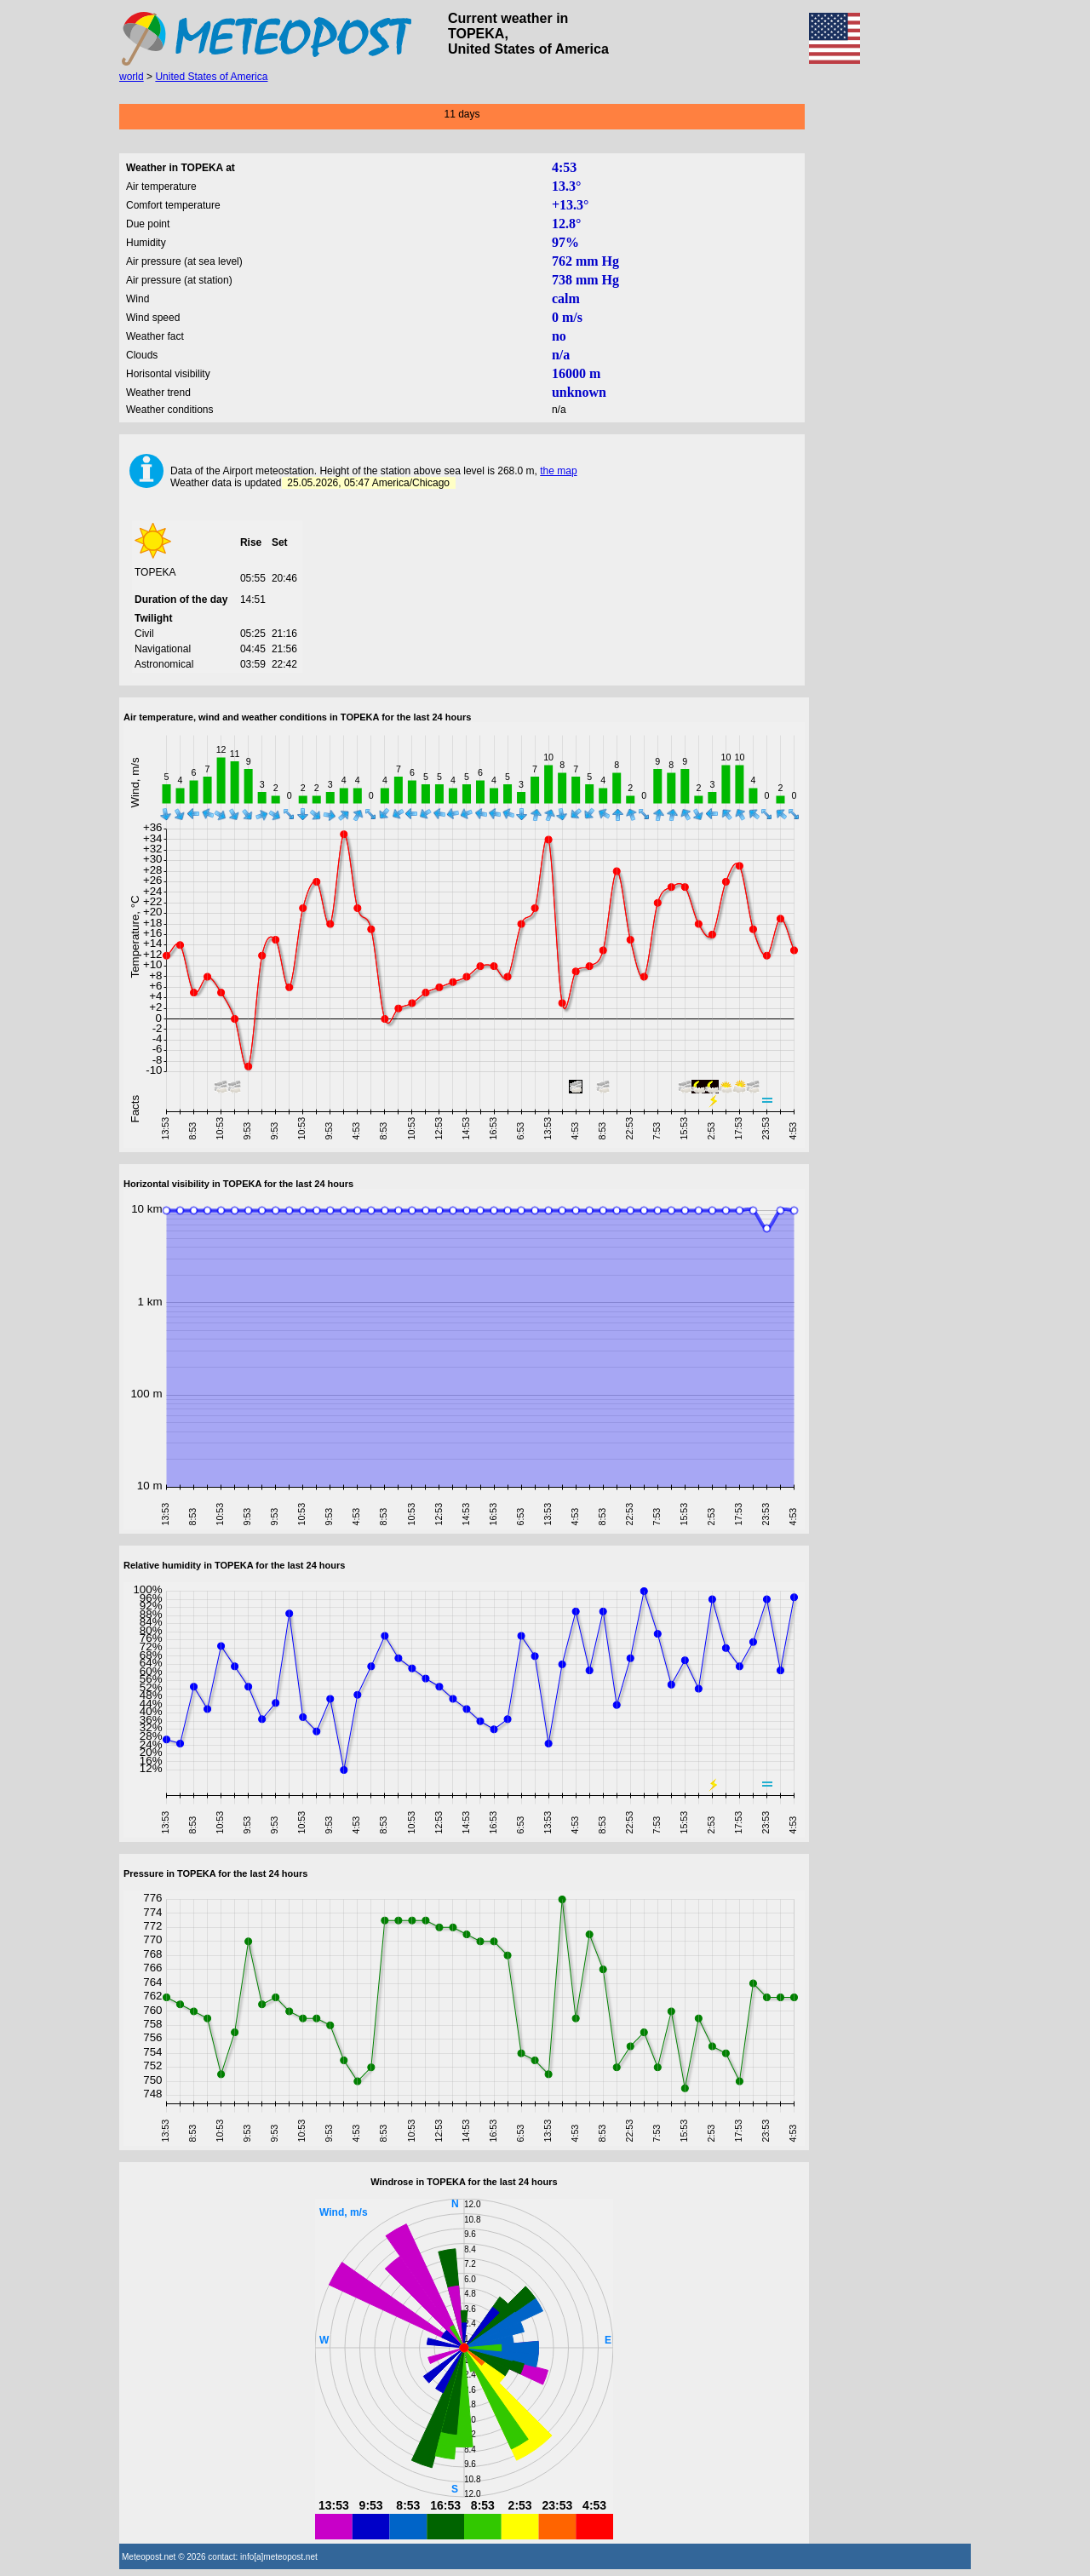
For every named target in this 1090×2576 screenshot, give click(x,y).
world (131, 77)
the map (558, 471)
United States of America (211, 77)
